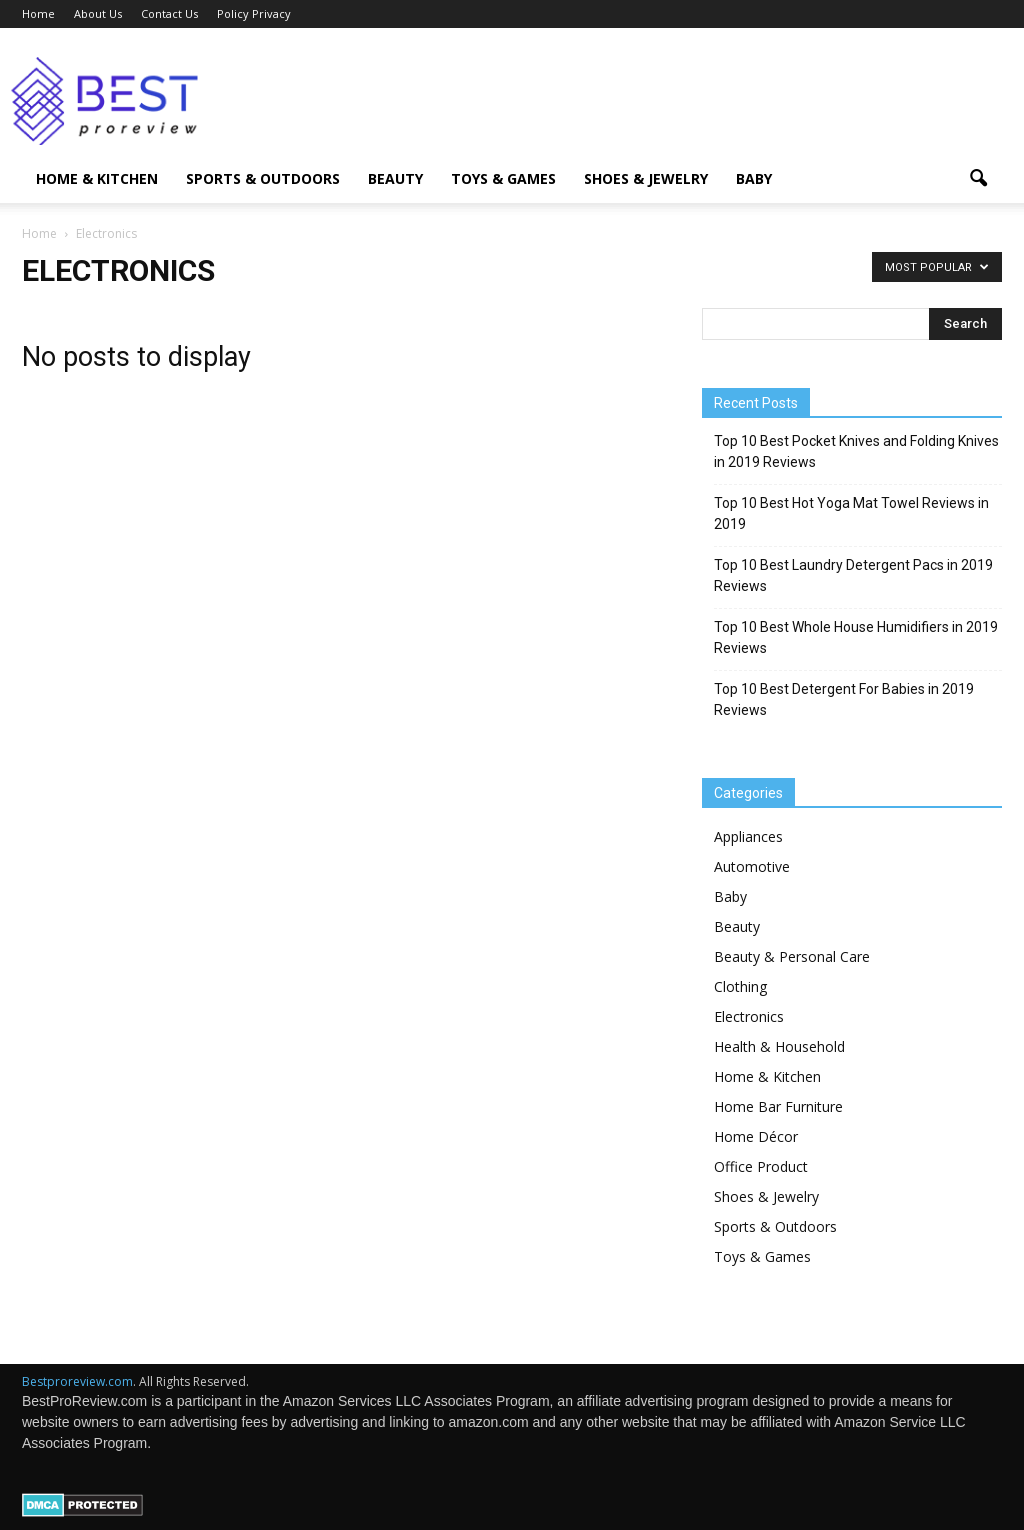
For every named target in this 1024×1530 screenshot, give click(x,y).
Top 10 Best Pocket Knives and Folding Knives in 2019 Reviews (856, 451)
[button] (978, 179)
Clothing (740, 986)
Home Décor (756, 1136)
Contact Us (169, 13)
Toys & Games (503, 178)
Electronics (749, 1016)
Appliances (748, 836)
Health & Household (779, 1046)
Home (38, 13)
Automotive (752, 866)
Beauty (395, 178)
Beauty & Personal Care (792, 956)
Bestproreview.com (77, 1381)
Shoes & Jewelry (646, 178)
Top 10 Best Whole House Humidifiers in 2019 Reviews (856, 637)
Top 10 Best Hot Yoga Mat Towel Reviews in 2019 (851, 513)
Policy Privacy (254, 13)
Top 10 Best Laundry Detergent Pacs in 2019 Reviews (853, 575)
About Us (98, 13)
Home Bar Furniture (778, 1106)
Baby (754, 178)
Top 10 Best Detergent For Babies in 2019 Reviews (844, 699)
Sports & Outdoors (263, 178)
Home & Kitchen (97, 178)
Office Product (761, 1166)
